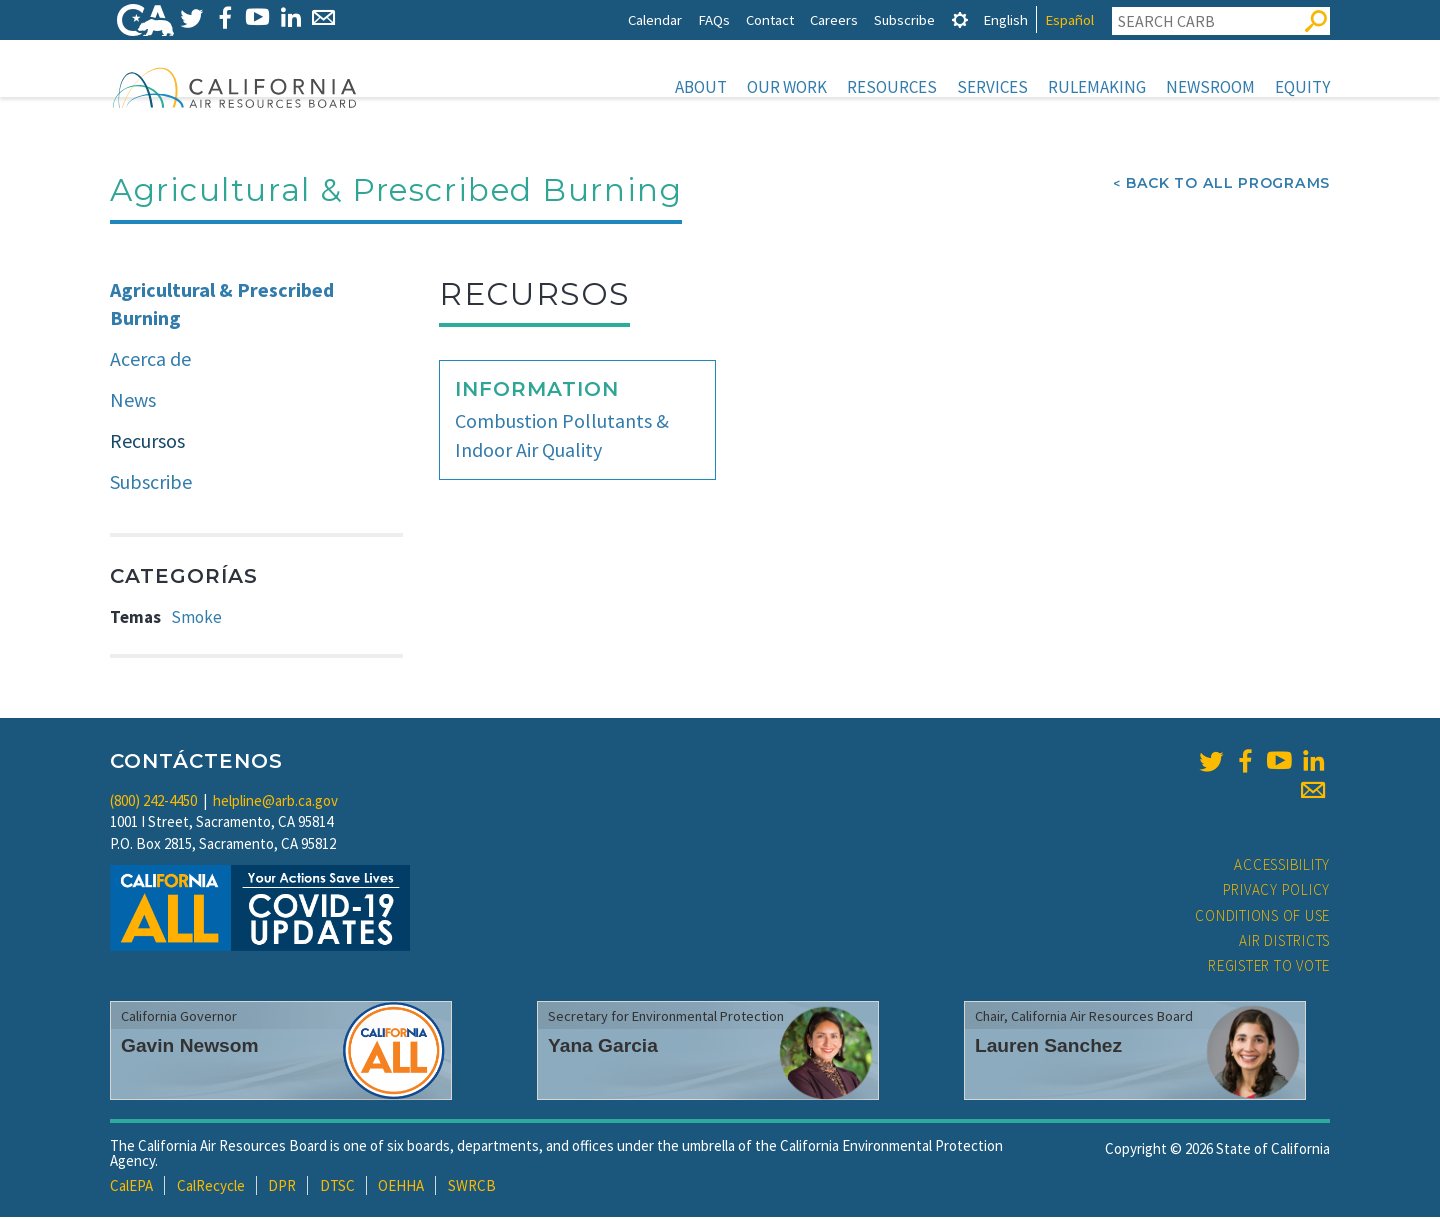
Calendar (655, 19)
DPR (282, 1187)
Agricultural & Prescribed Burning (222, 306)
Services (992, 87)
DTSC (337, 1187)
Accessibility (1282, 866)
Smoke (196, 619)
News (133, 401)
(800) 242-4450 (153, 802)
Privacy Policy (1277, 891)
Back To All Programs (1228, 185)
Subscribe (904, 19)
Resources (892, 87)
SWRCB (472, 1187)
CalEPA (131, 1187)
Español (1069, 19)
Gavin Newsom (190, 1047)
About (701, 87)
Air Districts (1284, 942)
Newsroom (1210, 87)
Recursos (147, 442)
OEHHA (401, 1187)
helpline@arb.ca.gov (275, 802)
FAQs (714, 19)
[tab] (960, 19)
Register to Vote (1269, 967)
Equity (1302, 87)
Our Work (787, 87)
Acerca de (150, 360)
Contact (770, 19)
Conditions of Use (1262, 917)
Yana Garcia (603, 1047)
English (1005, 19)
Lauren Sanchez (1048, 1047)
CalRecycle (211, 1187)
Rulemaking (1097, 87)
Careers (834, 19)
